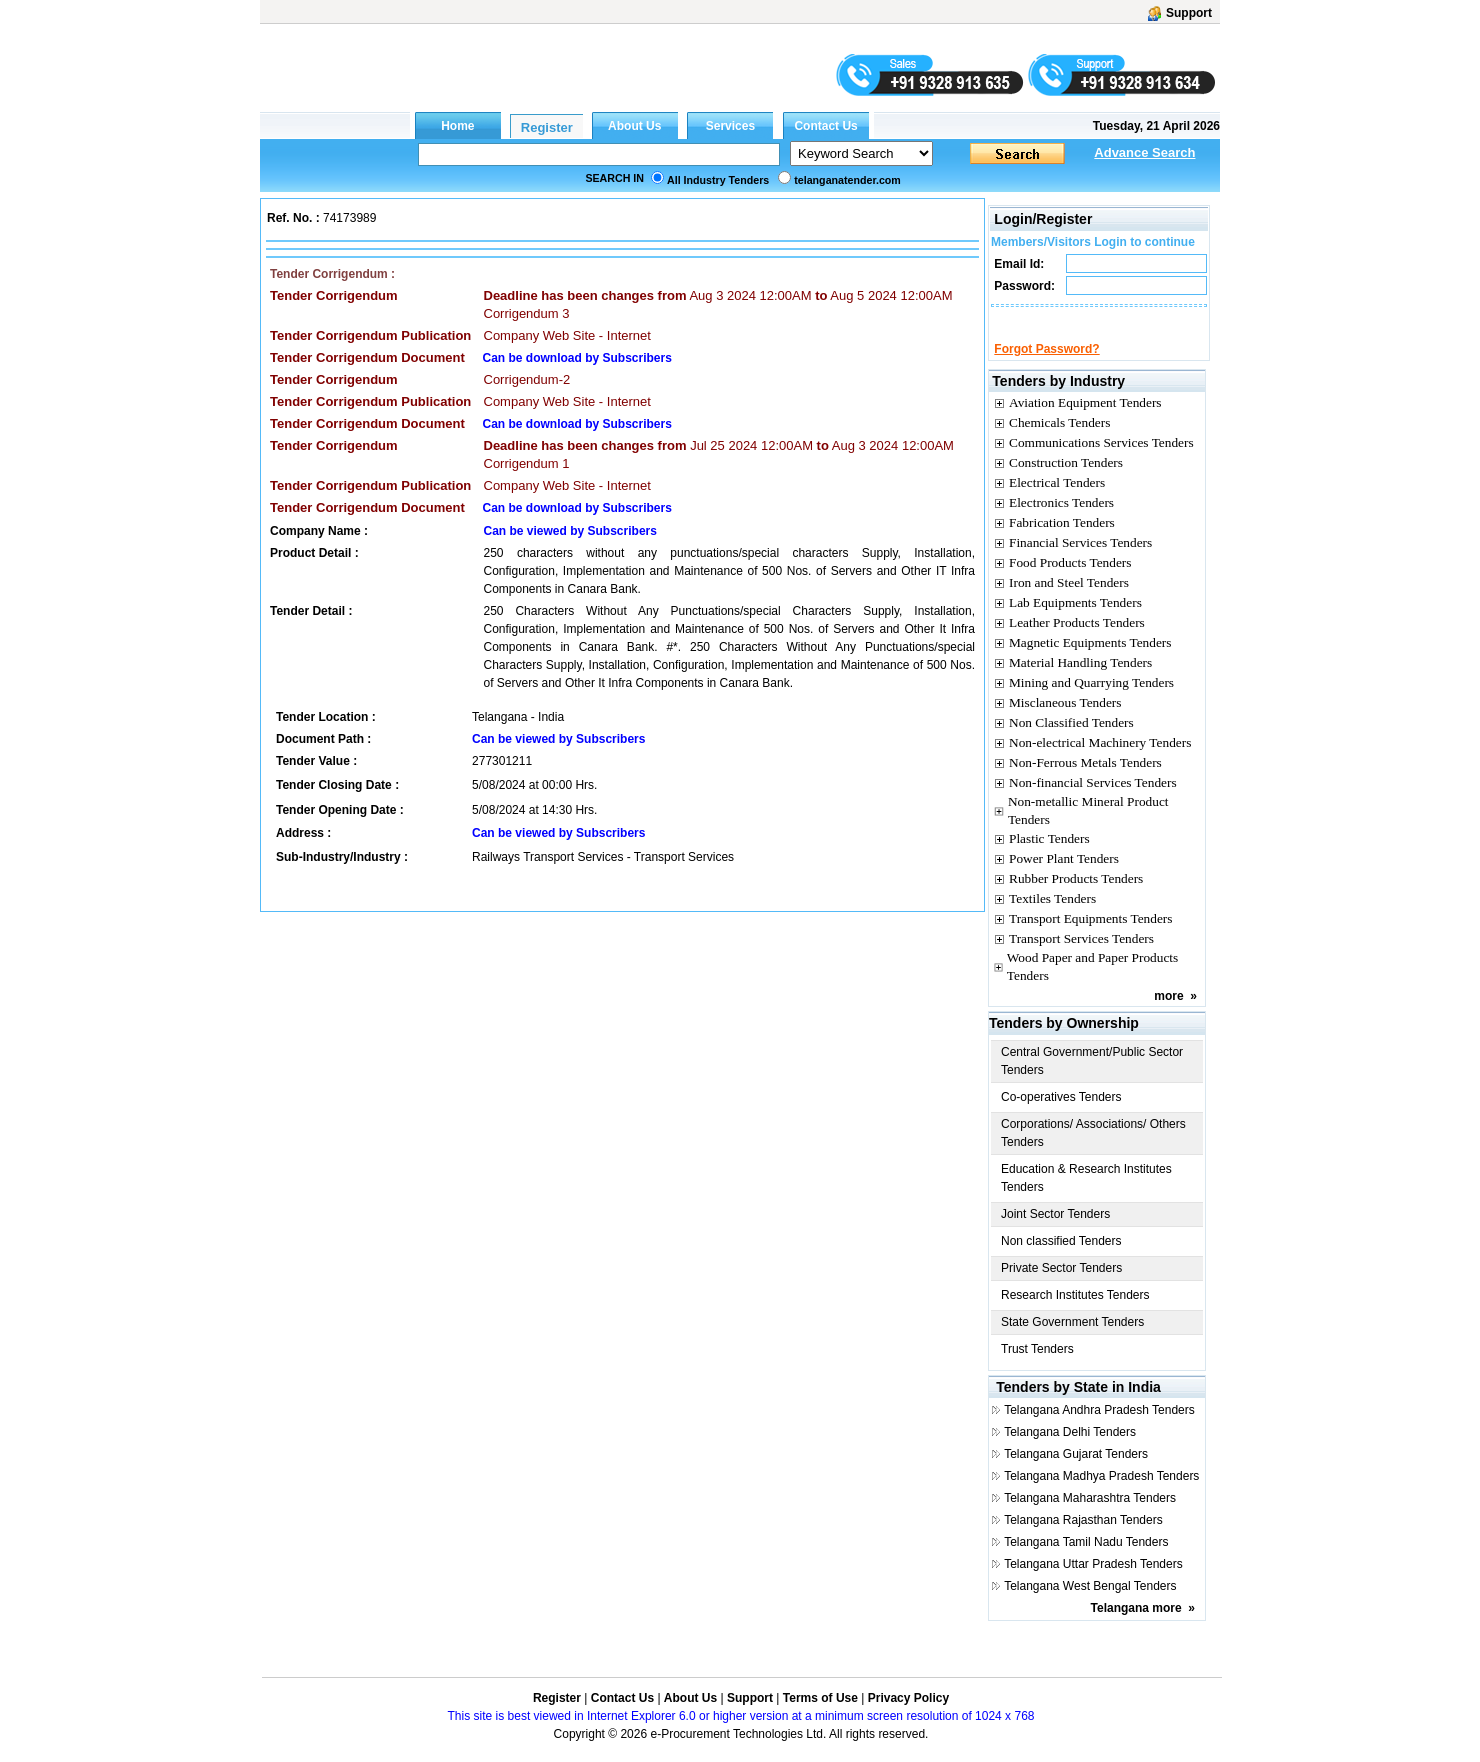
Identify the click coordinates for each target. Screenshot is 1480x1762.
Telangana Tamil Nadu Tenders (1086, 1560)
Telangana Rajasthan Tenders (1083, 1538)
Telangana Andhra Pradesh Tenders (1099, 1428)
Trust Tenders (1037, 1367)
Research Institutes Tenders (1075, 1313)
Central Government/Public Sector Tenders (1092, 1079)
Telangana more (1136, 1626)
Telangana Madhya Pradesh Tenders (1101, 1494)
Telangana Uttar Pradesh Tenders (1093, 1582)
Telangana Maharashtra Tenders (1090, 1516)
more (1168, 1014)
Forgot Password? (1046, 367)
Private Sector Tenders (1061, 1286)
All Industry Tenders (718, 180)
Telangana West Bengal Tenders (1090, 1604)
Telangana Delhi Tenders (1070, 1450)
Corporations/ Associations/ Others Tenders (1093, 1151)
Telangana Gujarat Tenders (1076, 1472)
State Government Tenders (1072, 1340)
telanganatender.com (847, 180)
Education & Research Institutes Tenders (1086, 1196)
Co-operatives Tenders (1061, 1115)
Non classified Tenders (1061, 1259)
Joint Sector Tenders (1055, 1232)
